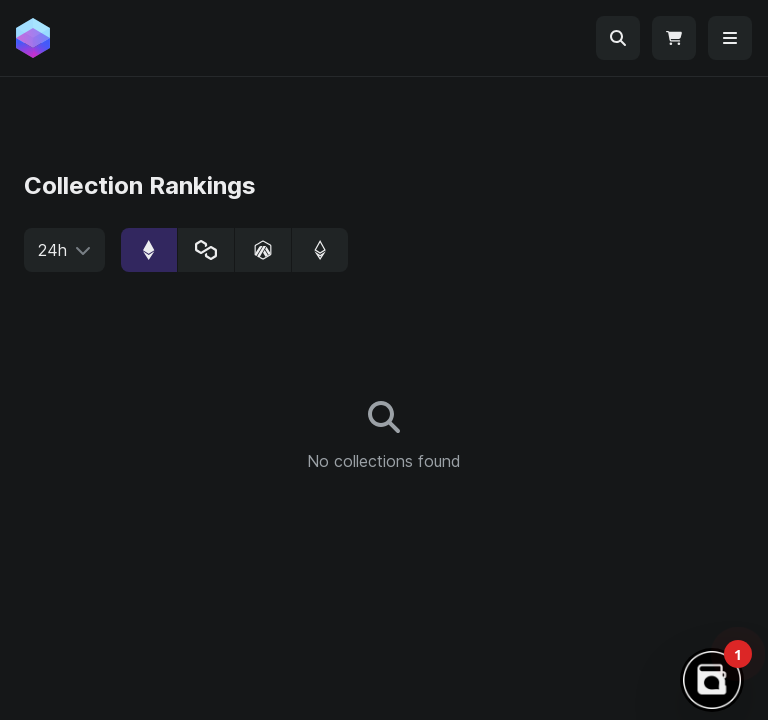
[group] (234, 250)
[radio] (149, 250)
